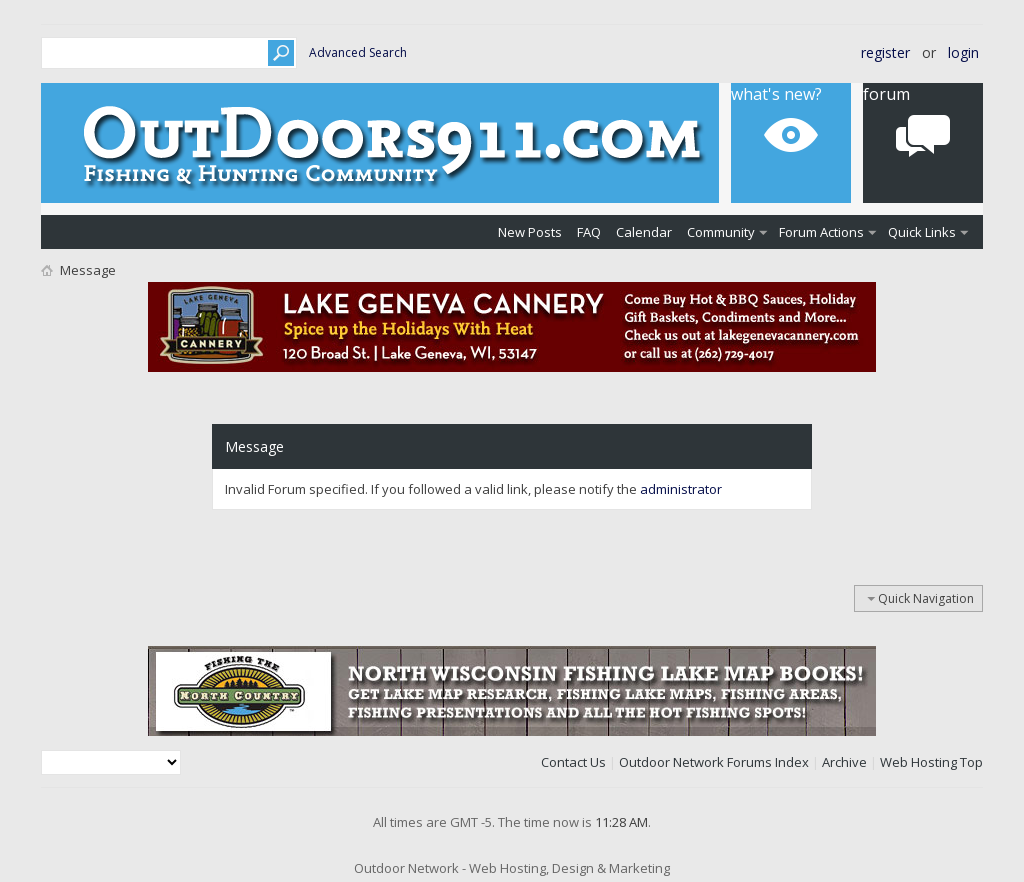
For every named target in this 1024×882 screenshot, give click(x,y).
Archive (844, 762)
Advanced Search (358, 52)
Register (885, 52)
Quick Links (922, 232)
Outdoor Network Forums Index (714, 762)
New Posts (530, 232)
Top (971, 762)
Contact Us (573, 762)
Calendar (644, 232)
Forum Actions (821, 232)
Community (721, 232)
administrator (681, 489)
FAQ (589, 232)
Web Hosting (918, 762)
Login (963, 52)
